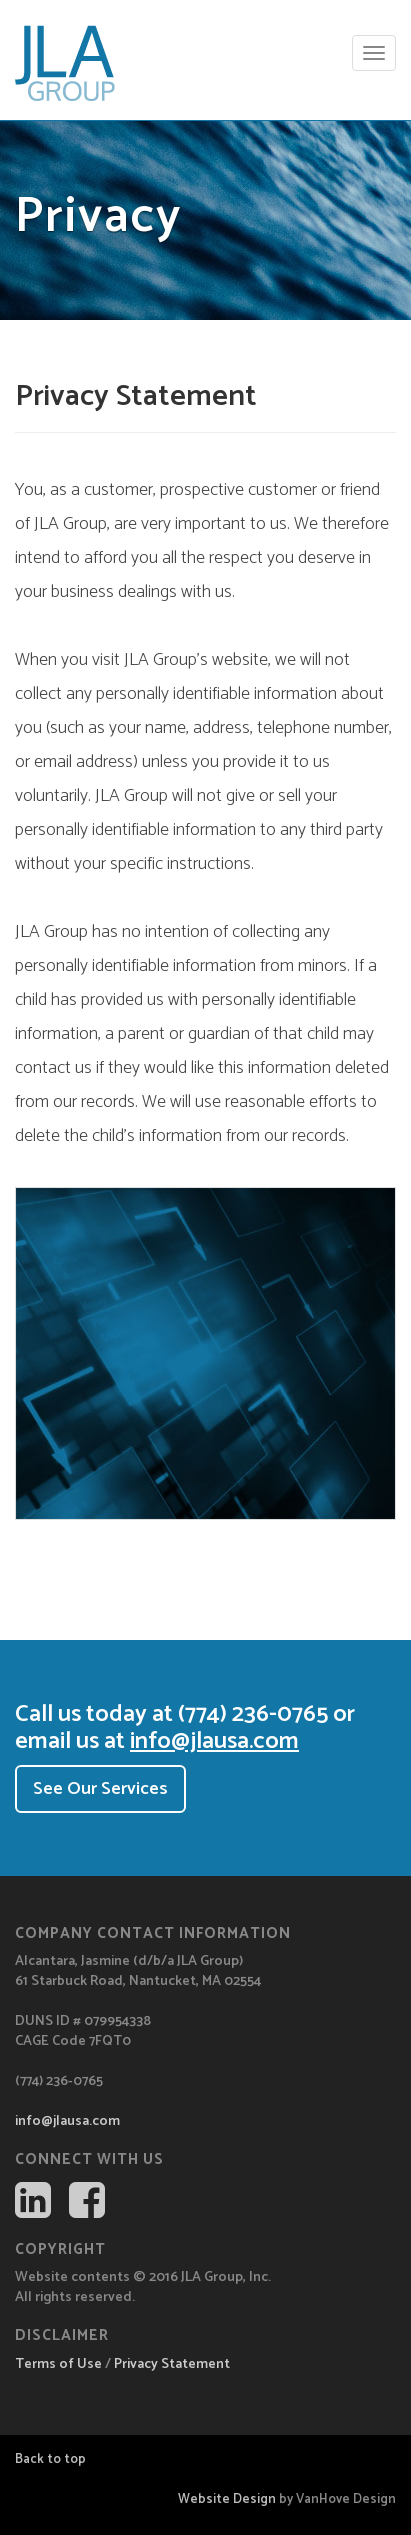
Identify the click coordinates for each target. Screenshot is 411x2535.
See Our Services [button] (100, 1789)
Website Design (227, 2499)
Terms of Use (58, 2364)
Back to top (50, 2459)
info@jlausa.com (214, 1741)
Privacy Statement (172, 2364)
